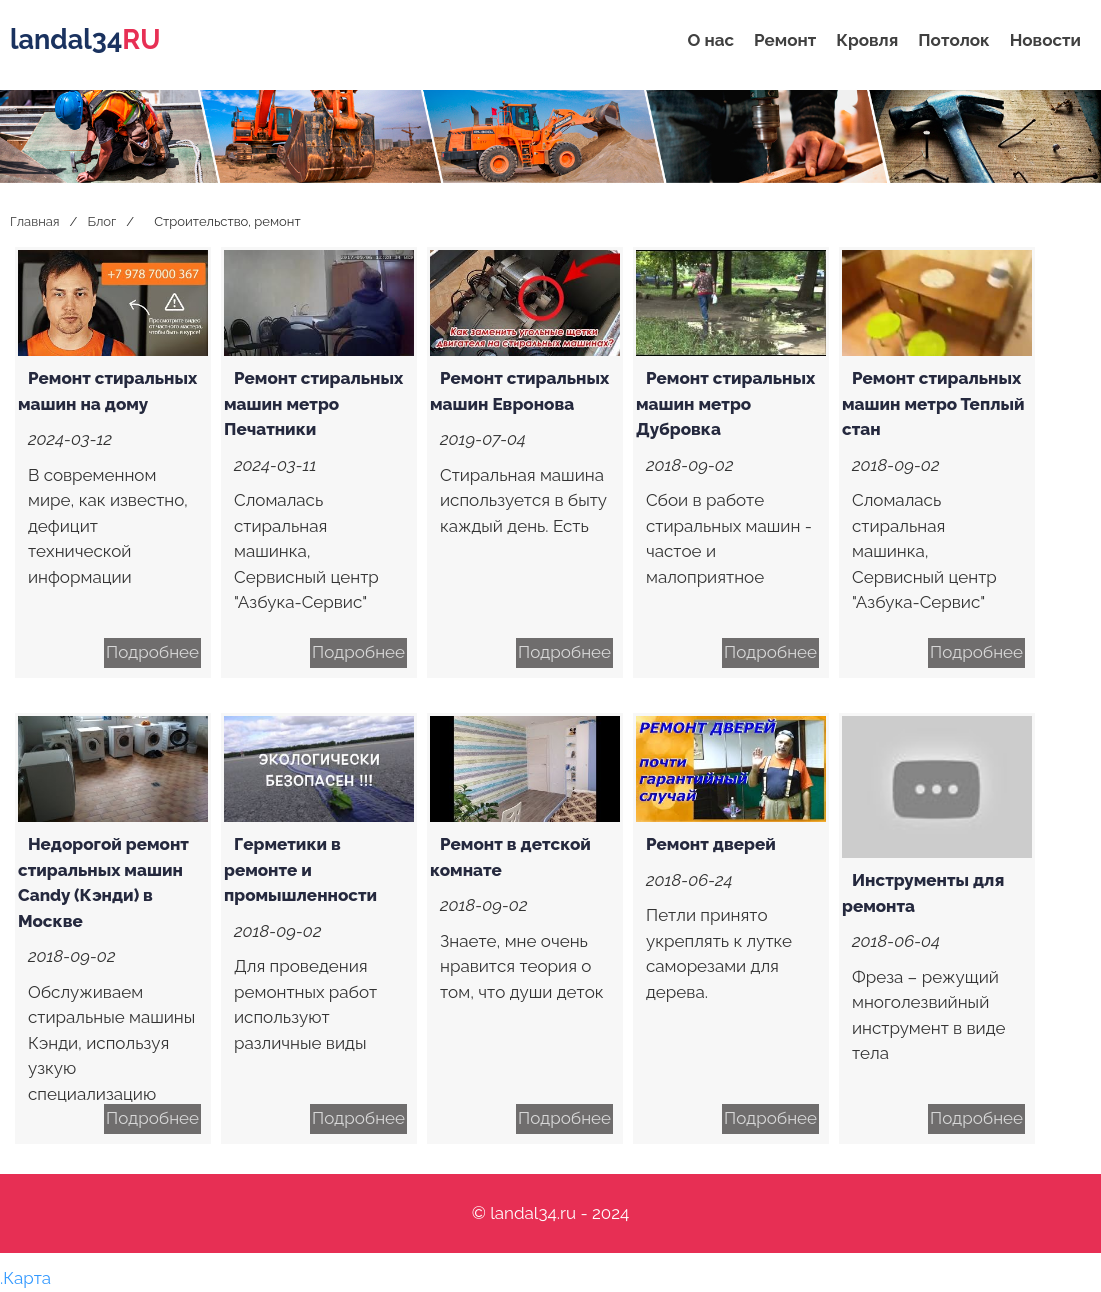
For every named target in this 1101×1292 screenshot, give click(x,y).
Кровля (867, 40)
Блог (101, 221)
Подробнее (152, 652)
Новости (1045, 40)
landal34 (85, 39)
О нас (710, 40)
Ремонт (785, 40)
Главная (35, 221)
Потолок (954, 40)
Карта (27, 1278)
